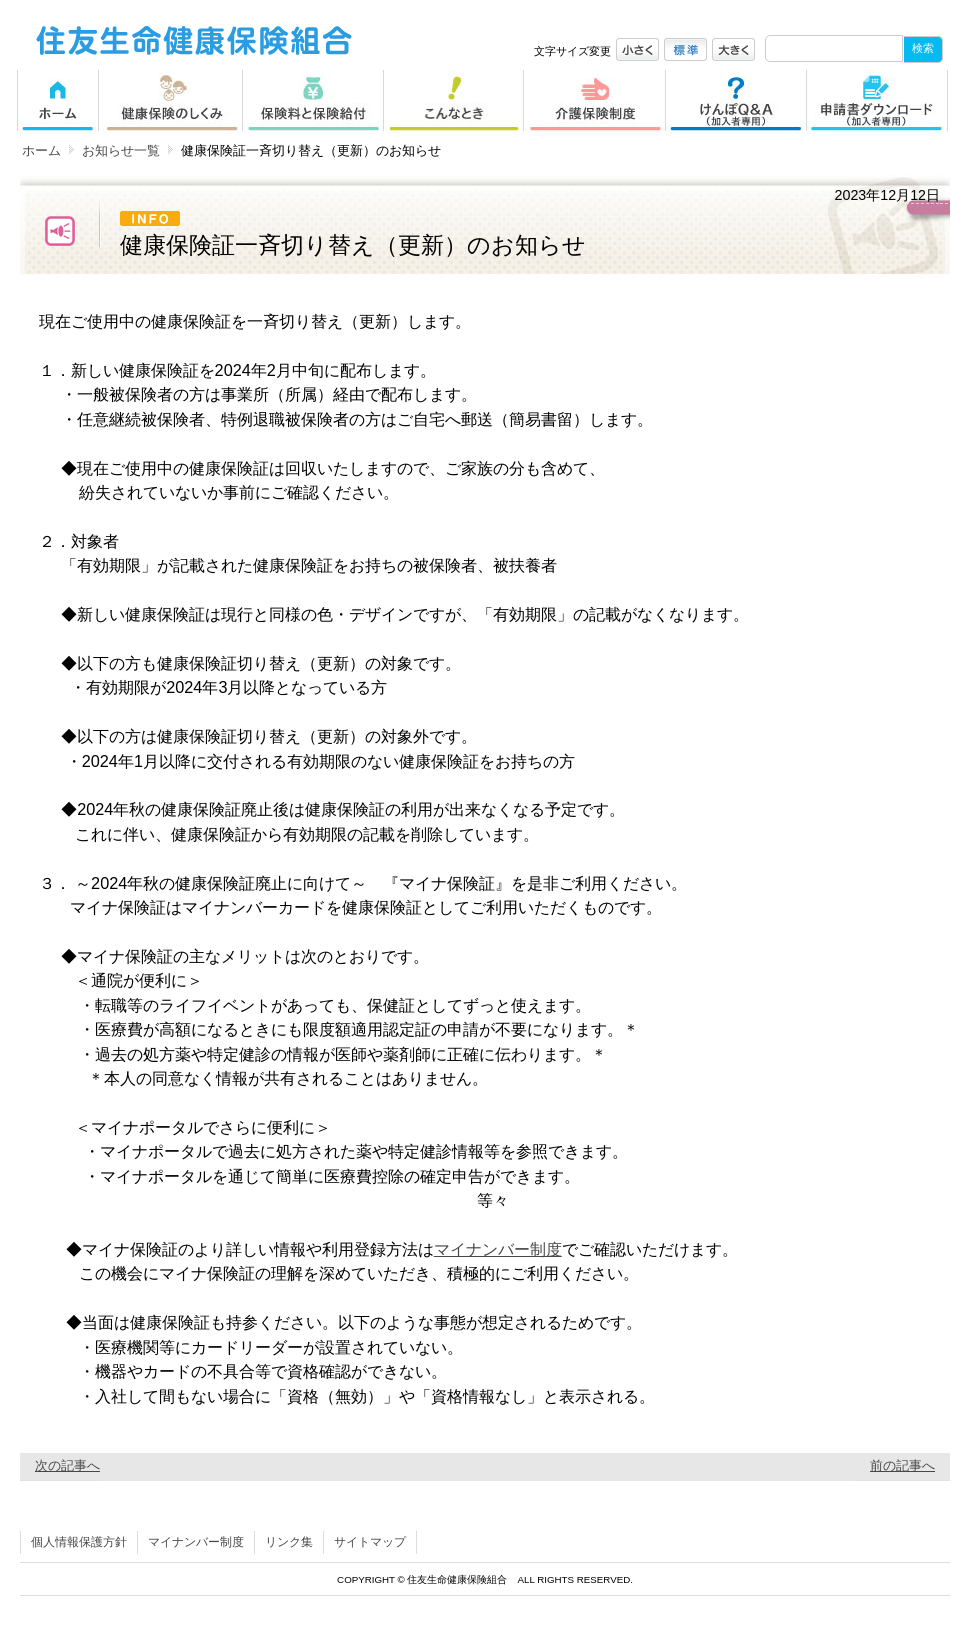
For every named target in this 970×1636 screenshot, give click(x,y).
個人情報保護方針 (79, 1542)
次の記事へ (67, 1465)
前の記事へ (902, 1465)
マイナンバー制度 (498, 1249)
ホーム (41, 150)
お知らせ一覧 (121, 150)
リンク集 (289, 1542)
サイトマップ (370, 1542)
